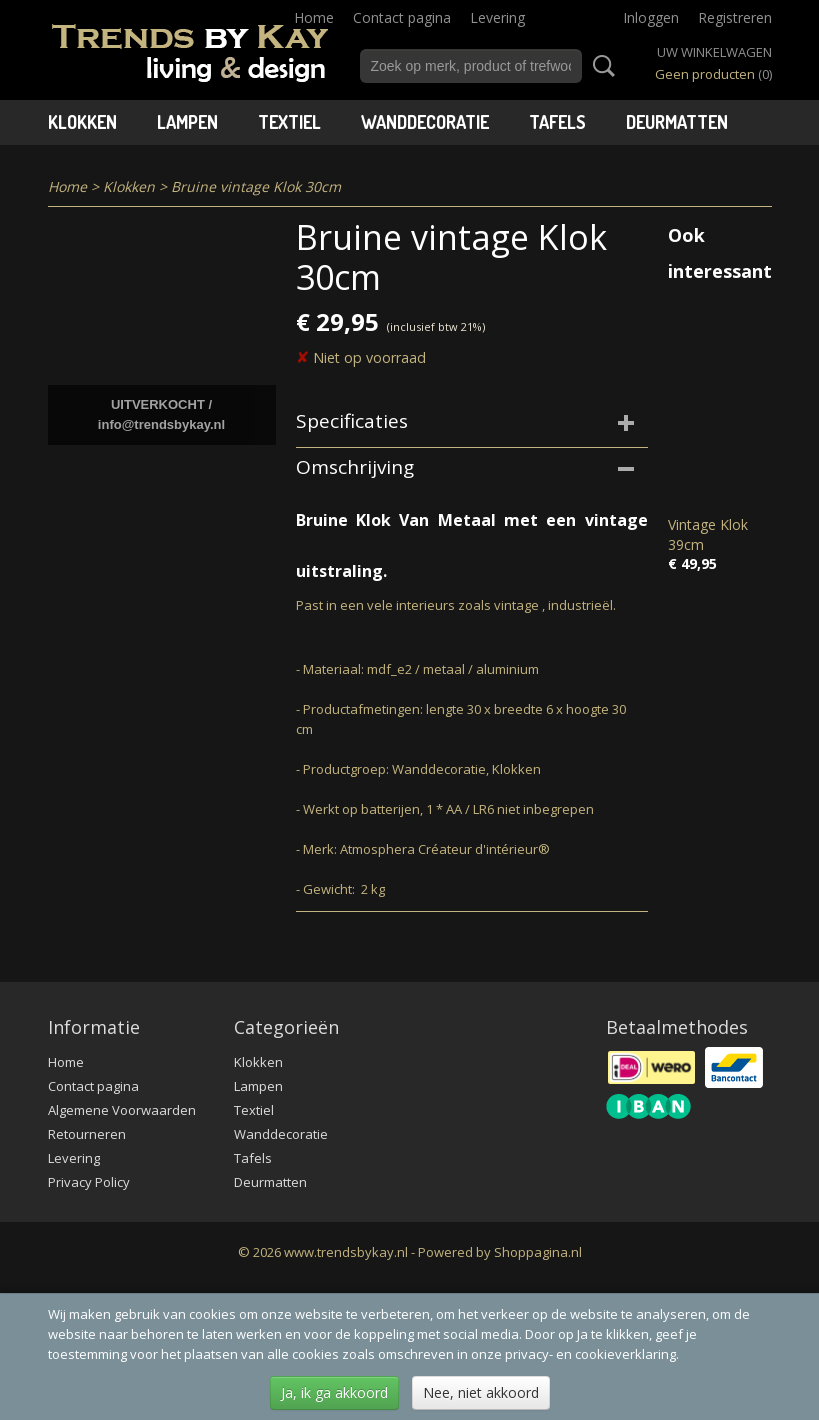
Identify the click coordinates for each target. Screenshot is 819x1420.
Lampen (187, 122)
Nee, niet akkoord (481, 1392)
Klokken (82, 122)
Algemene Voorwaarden (122, 1110)
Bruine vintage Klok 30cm (256, 186)
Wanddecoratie (425, 122)
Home (314, 17)
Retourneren (87, 1134)
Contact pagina (402, 17)
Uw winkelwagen (714, 52)
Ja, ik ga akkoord (334, 1392)
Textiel (289, 122)
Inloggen (651, 17)
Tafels (557, 122)
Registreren (735, 17)
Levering (497, 17)
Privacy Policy (89, 1182)
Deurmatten (677, 122)
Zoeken (600, 66)
